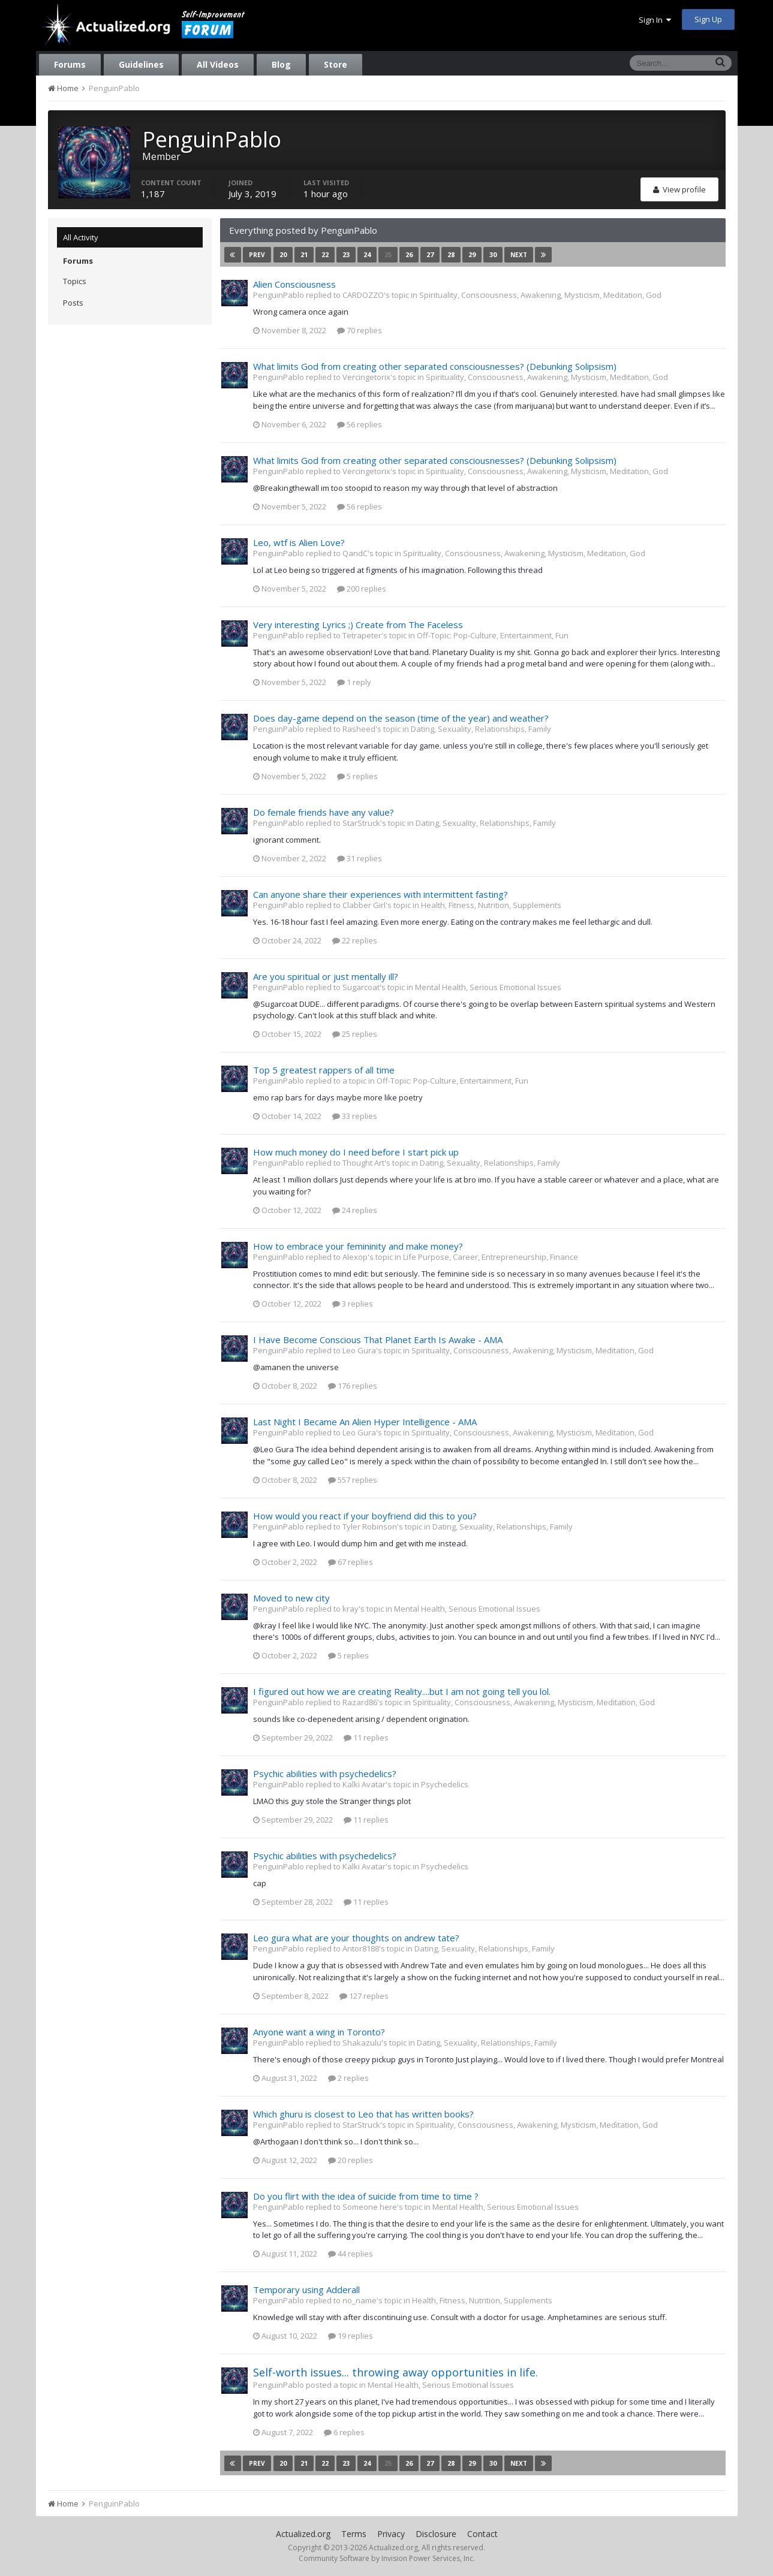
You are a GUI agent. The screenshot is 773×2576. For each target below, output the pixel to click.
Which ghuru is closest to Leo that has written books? (363, 2114)
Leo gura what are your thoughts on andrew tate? (356, 1938)
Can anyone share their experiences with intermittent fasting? (380, 894)
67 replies (350, 1562)
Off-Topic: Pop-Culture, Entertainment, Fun (493, 635)
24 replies (354, 1210)
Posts (73, 302)
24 (367, 254)
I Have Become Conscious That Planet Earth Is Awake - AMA (378, 1340)
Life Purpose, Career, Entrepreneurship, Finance (490, 1256)
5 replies (357, 776)
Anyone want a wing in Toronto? (319, 2032)
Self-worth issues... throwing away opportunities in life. (395, 2372)
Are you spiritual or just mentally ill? (325, 976)
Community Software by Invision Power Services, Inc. (387, 2558)
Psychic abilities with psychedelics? (324, 1773)
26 (409, 254)
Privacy (391, 2533)
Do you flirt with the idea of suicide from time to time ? (366, 2196)
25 (388, 254)
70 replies (359, 330)
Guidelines (141, 64)
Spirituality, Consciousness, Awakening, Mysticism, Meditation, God (540, 294)
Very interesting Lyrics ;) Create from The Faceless (358, 625)
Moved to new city (291, 1598)
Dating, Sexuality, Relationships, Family (481, 728)
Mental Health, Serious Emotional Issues (488, 987)
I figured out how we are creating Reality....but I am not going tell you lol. (402, 1691)
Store (335, 64)
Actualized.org (303, 2533)
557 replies (352, 1479)
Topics (74, 281)
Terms (353, 2533)
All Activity (80, 237)
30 (493, 254)
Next (518, 255)
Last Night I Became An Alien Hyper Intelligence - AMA (365, 1422)
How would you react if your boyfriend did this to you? (365, 1516)
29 (472, 254)
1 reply (354, 682)
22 (325, 254)
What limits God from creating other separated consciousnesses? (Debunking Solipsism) (434, 366)
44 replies (350, 2253)
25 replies (354, 1033)
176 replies (352, 1385)
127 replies (364, 1995)
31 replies (359, 858)
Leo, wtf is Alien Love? (299, 542)
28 (451, 254)
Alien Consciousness (294, 284)
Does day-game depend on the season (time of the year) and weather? (401, 718)
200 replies (361, 588)
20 (283, 254)
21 (304, 254)
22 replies (354, 940)
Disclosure (436, 2533)
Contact (482, 2533)
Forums (70, 64)
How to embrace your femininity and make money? (358, 1246)
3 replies (352, 1303)
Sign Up (708, 19)
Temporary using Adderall (306, 2290)
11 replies (366, 1737)
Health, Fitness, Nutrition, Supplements (491, 905)
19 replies (350, 2335)
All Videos (218, 64)
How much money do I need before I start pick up (356, 1152)
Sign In (655, 19)
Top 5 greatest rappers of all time (324, 1070)
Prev (257, 255)
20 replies (350, 2160)
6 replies (344, 2432)
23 (346, 254)
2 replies (348, 2078)
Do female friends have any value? (323, 812)
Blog (281, 64)
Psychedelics (444, 1784)
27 (430, 254)
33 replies (354, 1116)
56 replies (359, 424)
